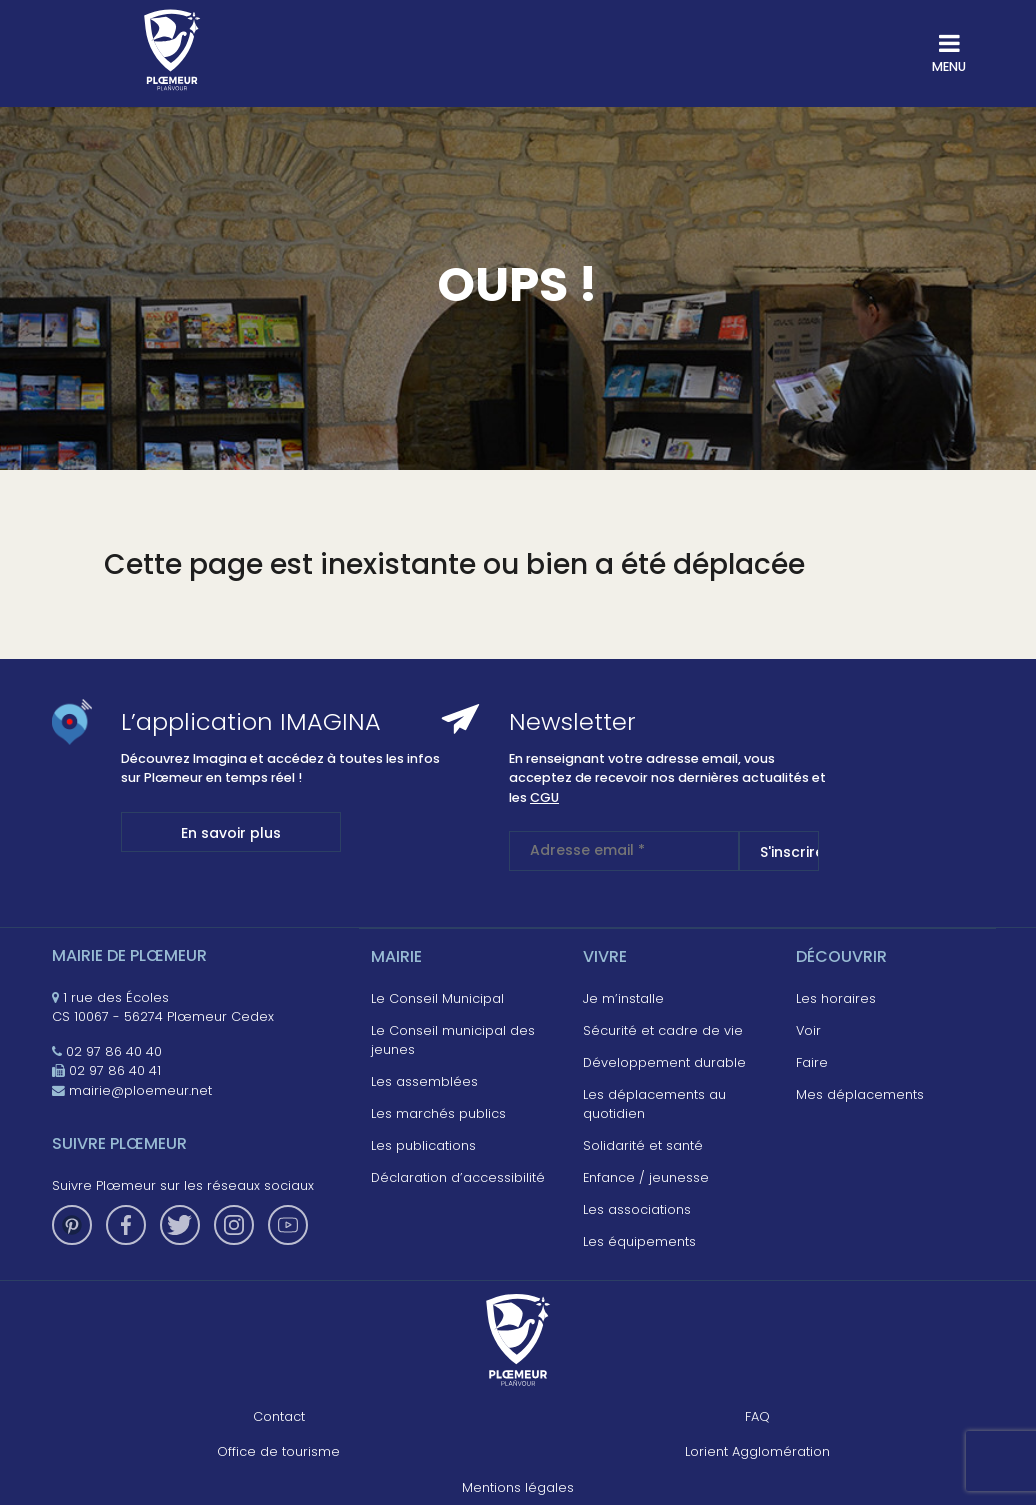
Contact (279, 1416)
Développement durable (664, 1062)
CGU (544, 797)
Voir (808, 1030)
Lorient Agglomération (757, 1451)
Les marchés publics (438, 1113)
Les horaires (836, 998)
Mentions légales (518, 1487)
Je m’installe (623, 998)
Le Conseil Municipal (437, 998)
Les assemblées (424, 1081)
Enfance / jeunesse (646, 1177)
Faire (812, 1062)
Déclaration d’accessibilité (458, 1177)
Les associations (637, 1209)
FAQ (757, 1416)
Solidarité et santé (643, 1145)
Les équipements (639, 1241)
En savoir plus (231, 833)
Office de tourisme (278, 1451)
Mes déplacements (860, 1094)
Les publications (423, 1145)
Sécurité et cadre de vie (663, 1030)
